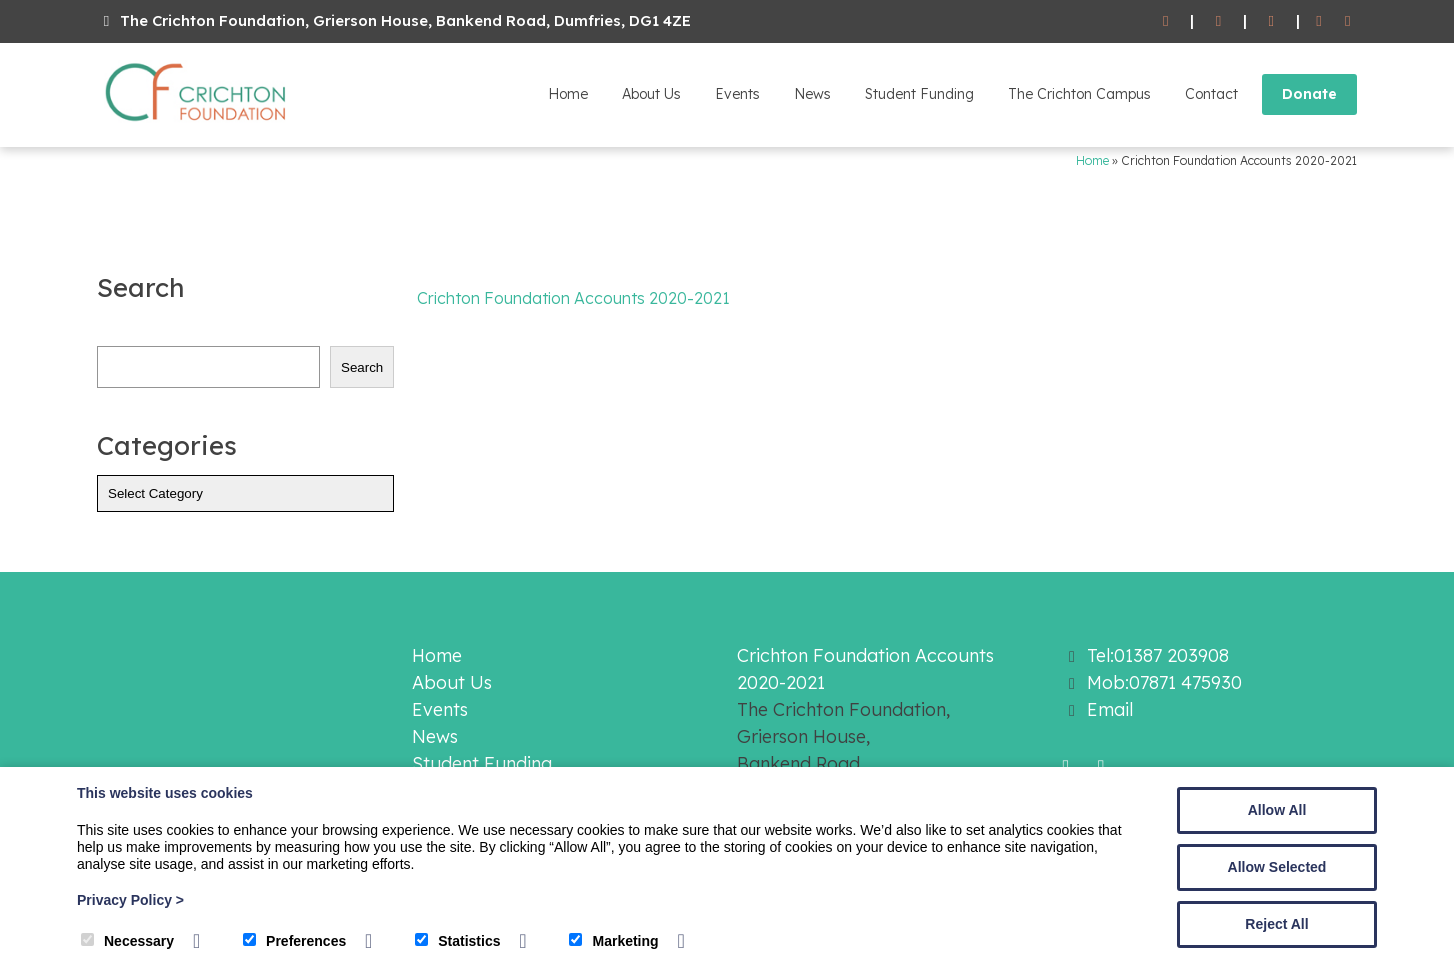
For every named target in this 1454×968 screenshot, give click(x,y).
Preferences (294, 941)
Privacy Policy (130, 900)
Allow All (1277, 810)
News (812, 94)
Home (568, 94)
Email (1110, 709)
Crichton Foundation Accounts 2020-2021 (573, 298)
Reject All (1276, 924)
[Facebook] (1319, 21)
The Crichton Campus (1079, 94)
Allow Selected (1277, 867)
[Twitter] (1347, 21)
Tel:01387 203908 (1158, 655)
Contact (1211, 94)
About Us (651, 94)
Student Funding (919, 94)
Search (362, 367)
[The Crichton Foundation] (197, 125)
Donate (1309, 94)
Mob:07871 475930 (1164, 682)
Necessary (127, 941)
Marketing (613, 941)
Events (737, 94)
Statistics (457, 941)
